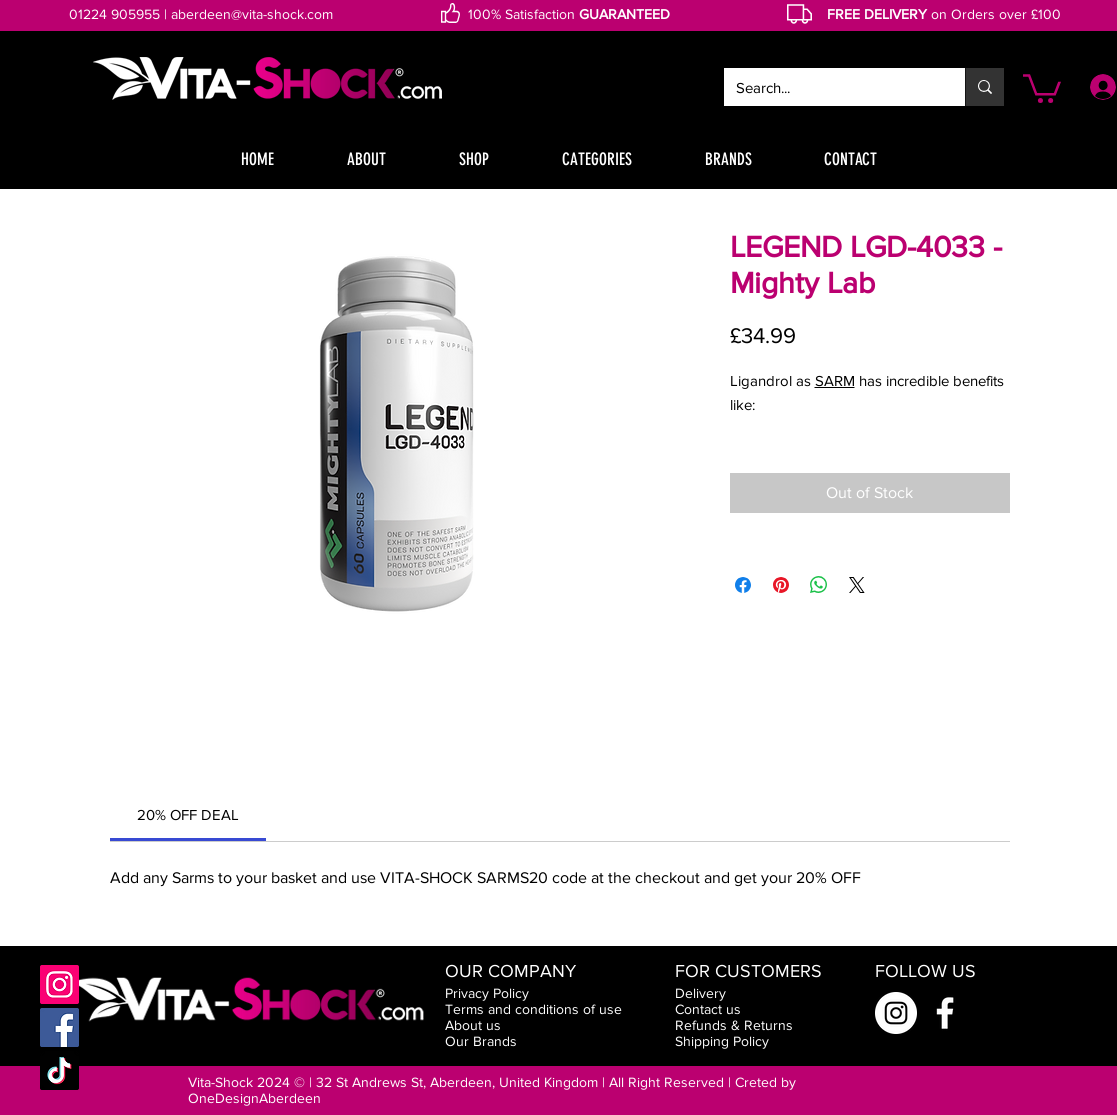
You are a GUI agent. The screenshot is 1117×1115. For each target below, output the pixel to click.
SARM (835, 380)
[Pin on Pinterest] (781, 585)
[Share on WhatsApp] (819, 585)
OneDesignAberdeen (254, 1098)
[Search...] (829, 87)
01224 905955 (114, 14)
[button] (1042, 87)
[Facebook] (59, 1027)
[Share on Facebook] (743, 585)
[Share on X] (857, 585)
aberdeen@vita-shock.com (252, 14)
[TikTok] (59, 1070)
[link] (188, 814)
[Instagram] (59, 984)
